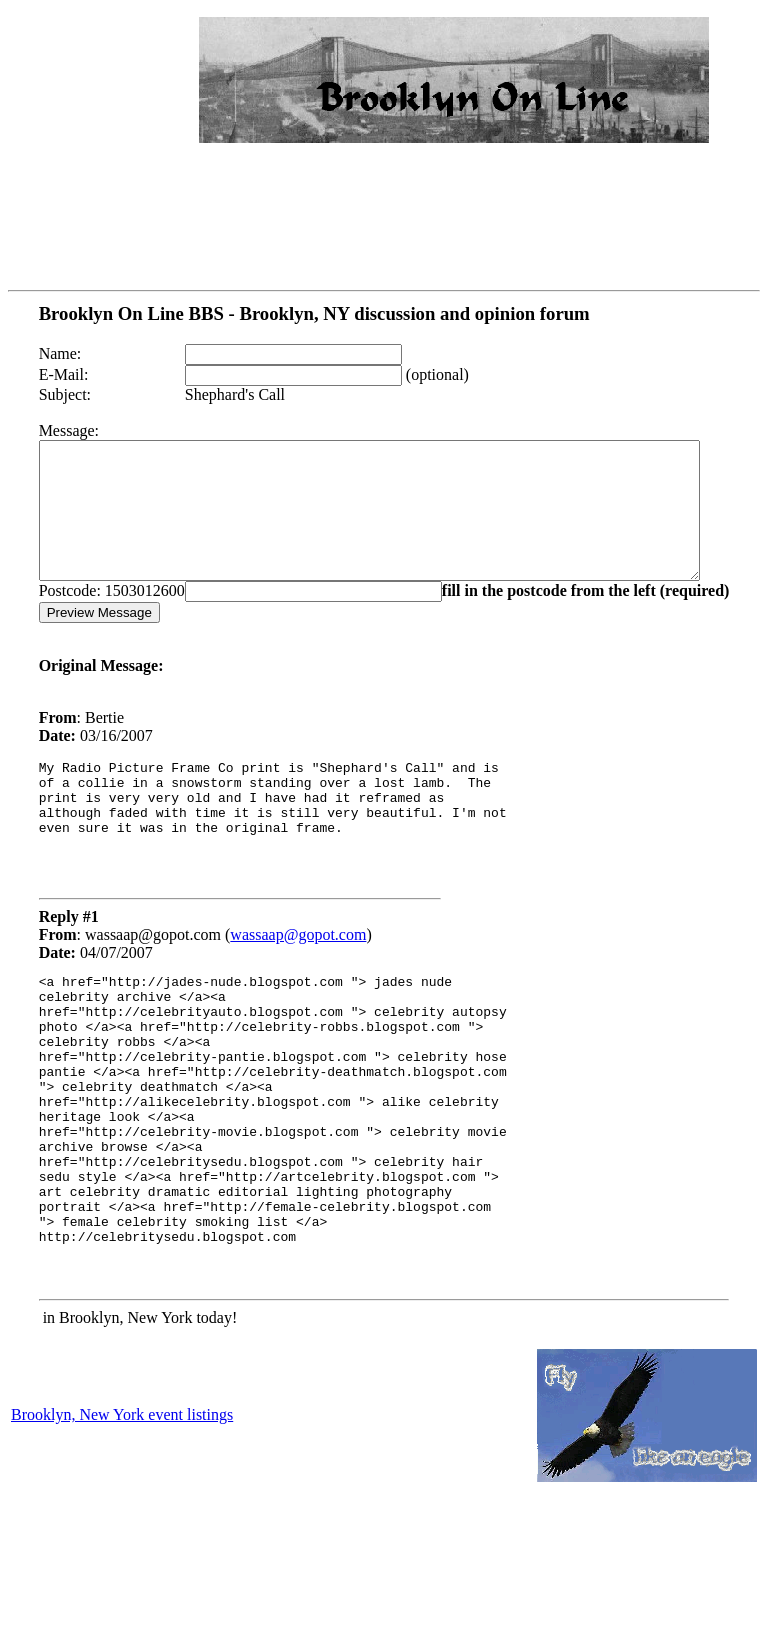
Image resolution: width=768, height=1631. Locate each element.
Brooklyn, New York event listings (122, 1516)
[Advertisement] (127, 75)
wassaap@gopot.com (273, 979)
